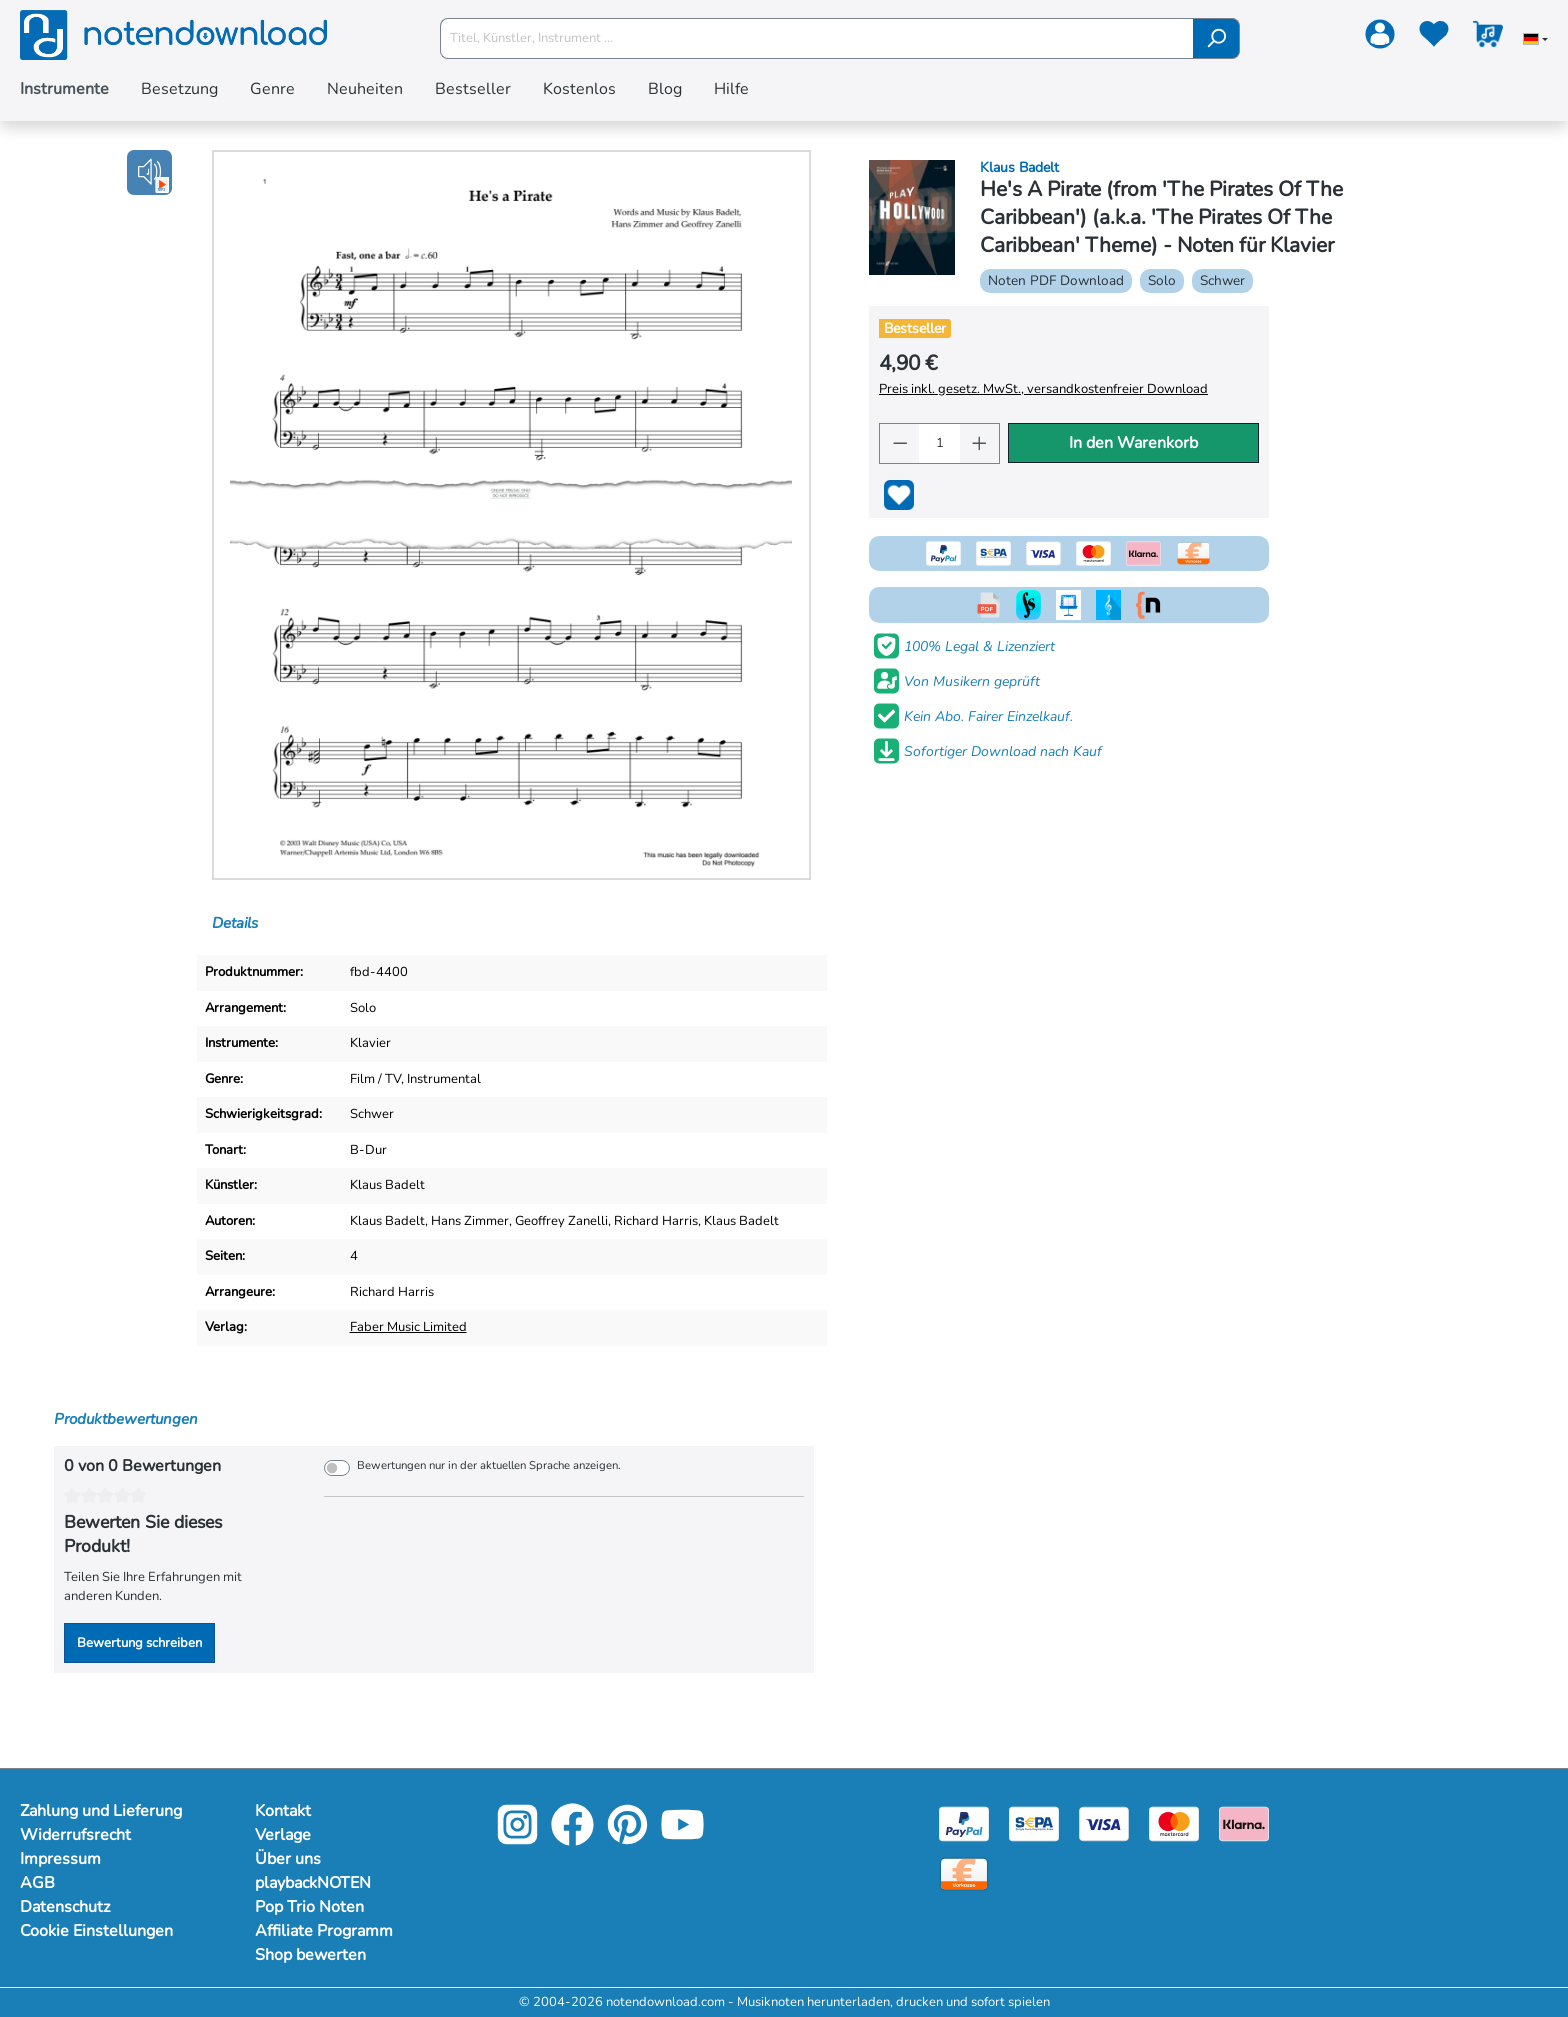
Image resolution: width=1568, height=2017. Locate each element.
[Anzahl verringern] (900, 443)
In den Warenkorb (1133, 443)
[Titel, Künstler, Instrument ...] (817, 38)
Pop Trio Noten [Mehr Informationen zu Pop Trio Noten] (309, 1907)
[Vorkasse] (964, 1873)
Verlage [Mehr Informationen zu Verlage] (283, 1835)
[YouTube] (682, 1840)
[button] (149, 172)
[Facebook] (572, 1840)
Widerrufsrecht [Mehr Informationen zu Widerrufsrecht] (75, 1835)
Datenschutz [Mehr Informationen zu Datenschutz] (65, 1907)
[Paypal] (964, 1823)
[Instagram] (517, 1840)
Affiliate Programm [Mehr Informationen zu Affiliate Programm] (324, 1931)
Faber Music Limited (408, 1327)
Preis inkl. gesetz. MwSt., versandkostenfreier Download (1043, 389)
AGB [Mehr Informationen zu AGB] (37, 1883)
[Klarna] (1244, 1823)
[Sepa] (1034, 1823)
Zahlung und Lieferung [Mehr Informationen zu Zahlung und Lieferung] (101, 1811)
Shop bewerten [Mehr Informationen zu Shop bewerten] (310, 1955)
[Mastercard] (1174, 1823)
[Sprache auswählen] (1535, 41)
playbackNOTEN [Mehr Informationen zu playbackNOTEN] (313, 1883)
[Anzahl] (939, 443)
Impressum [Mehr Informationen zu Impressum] (60, 1859)
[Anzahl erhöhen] (980, 443)
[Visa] (1104, 1823)
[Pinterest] (627, 1840)
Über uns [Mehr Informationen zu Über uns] (288, 1859)
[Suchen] (1216, 38)
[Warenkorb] (1488, 38)
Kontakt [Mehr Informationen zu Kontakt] (283, 1811)
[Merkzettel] (1434, 38)
